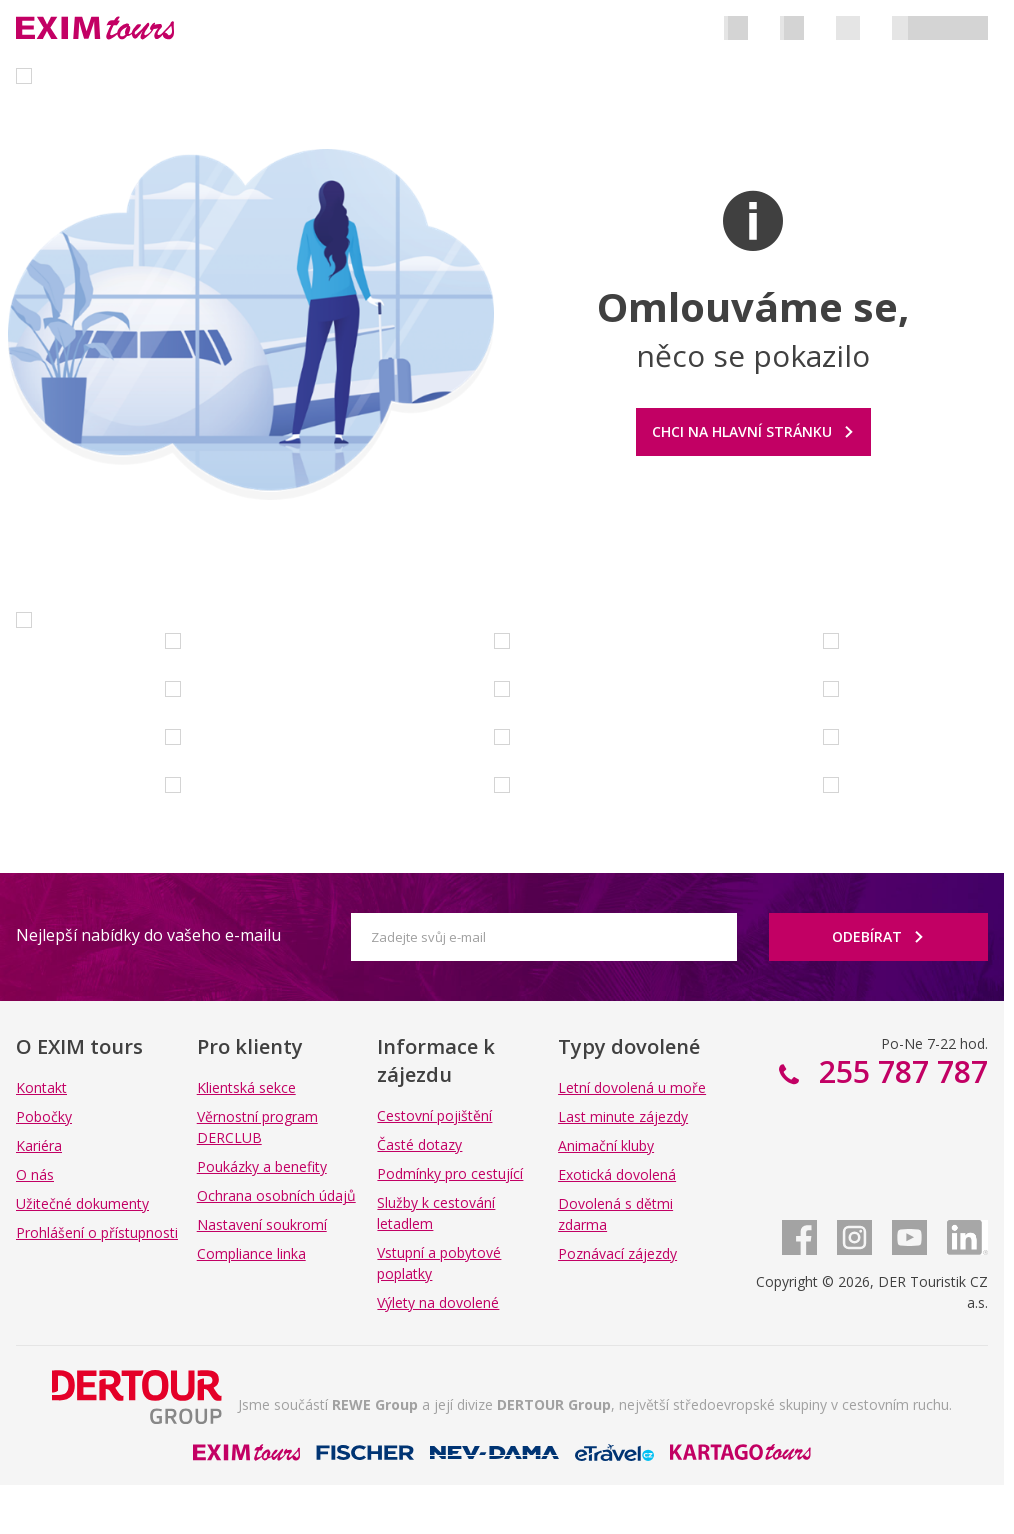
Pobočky (44, 1116)
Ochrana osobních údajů (276, 1195)
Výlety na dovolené (438, 1302)
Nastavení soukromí (262, 1224)
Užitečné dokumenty (82, 1203)
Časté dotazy (419, 1144)
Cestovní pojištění (434, 1115)
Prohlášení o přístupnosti (97, 1232)
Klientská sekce (246, 1087)
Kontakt (41, 1087)
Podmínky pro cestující (450, 1173)
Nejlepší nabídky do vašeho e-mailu (148, 935)
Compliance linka (251, 1253)
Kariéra (39, 1145)
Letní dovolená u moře (632, 1087)
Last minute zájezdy (623, 1116)
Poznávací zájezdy (617, 1253)
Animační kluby (606, 1145)
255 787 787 (899, 1071)
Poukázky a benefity (262, 1166)
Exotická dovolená (617, 1174)
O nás (35, 1174)
